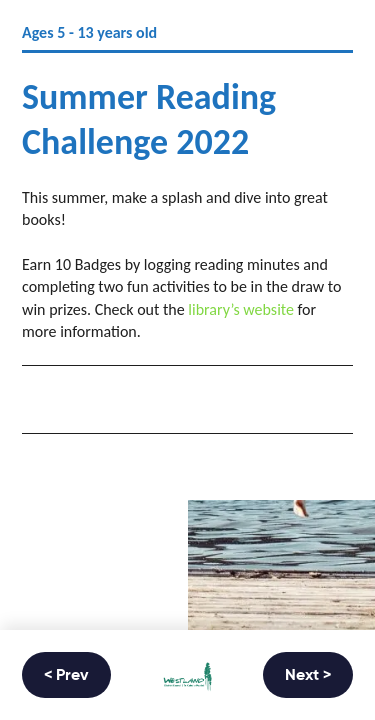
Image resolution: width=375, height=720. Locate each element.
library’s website (241, 309)
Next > (308, 676)
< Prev (66, 676)
